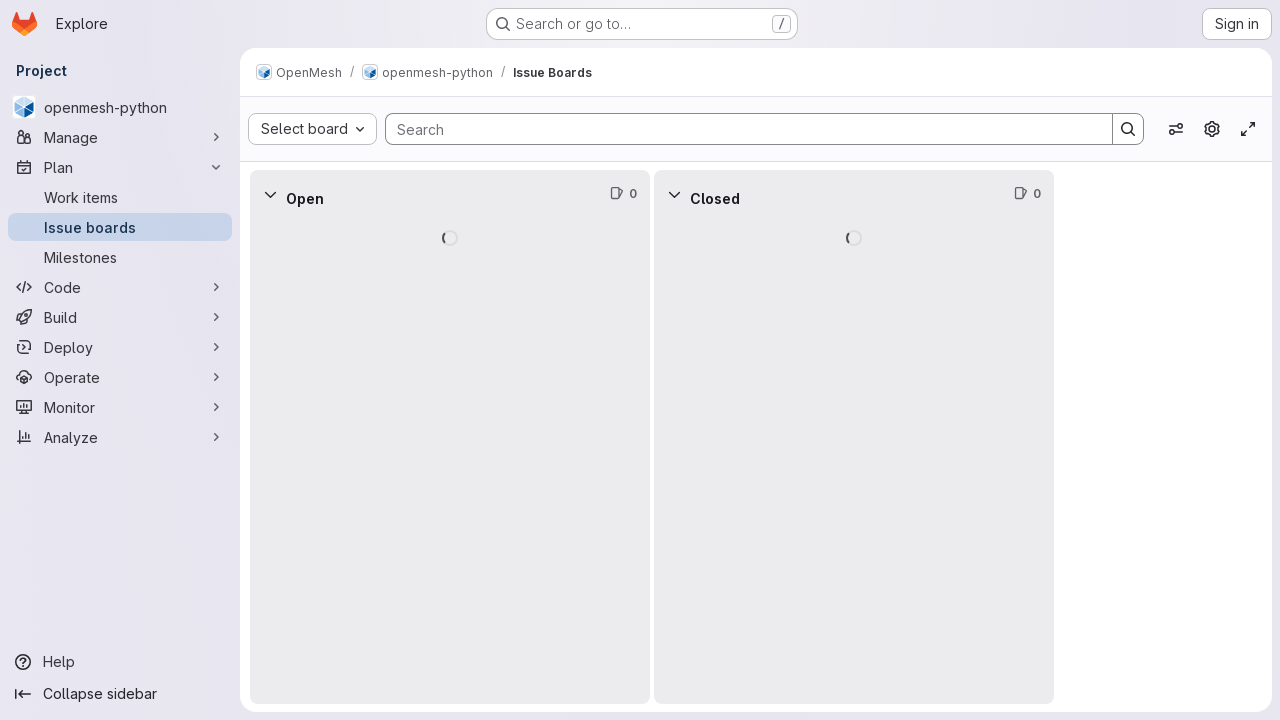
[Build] (120, 317)
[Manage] (120, 137)
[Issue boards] (120, 227)
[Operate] (120, 377)
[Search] (739, 129)
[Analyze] (120, 437)
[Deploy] (120, 347)
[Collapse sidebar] (120, 694)
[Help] (120, 662)
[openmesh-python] (120, 107)
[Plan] (120, 167)
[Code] (120, 287)
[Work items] (120, 197)
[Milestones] (120, 257)
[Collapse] (270, 194)
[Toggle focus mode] (1248, 129)
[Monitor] (120, 407)
